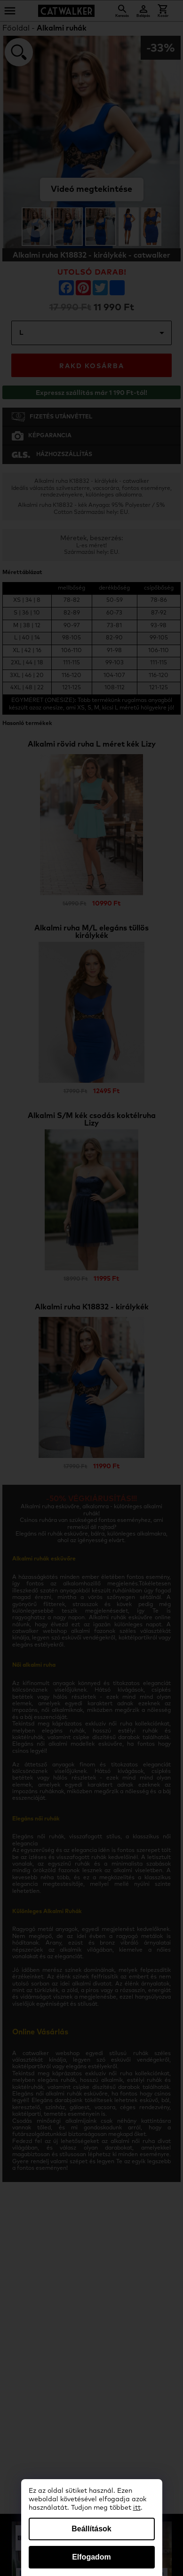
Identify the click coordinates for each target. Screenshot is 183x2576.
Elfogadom (91, 2557)
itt (137, 2508)
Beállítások (91, 2529)
